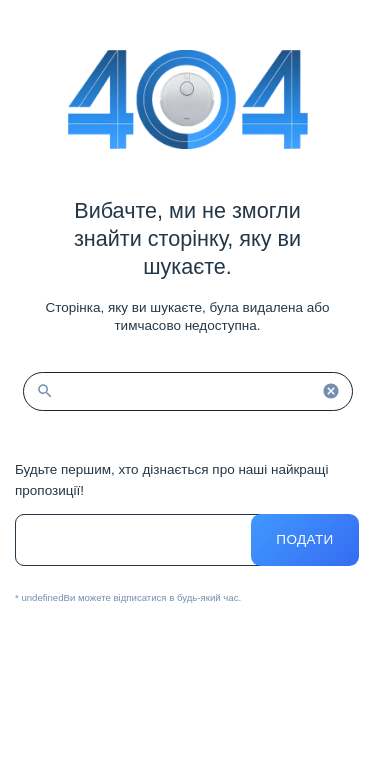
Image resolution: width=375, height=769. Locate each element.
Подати (304, 539)
